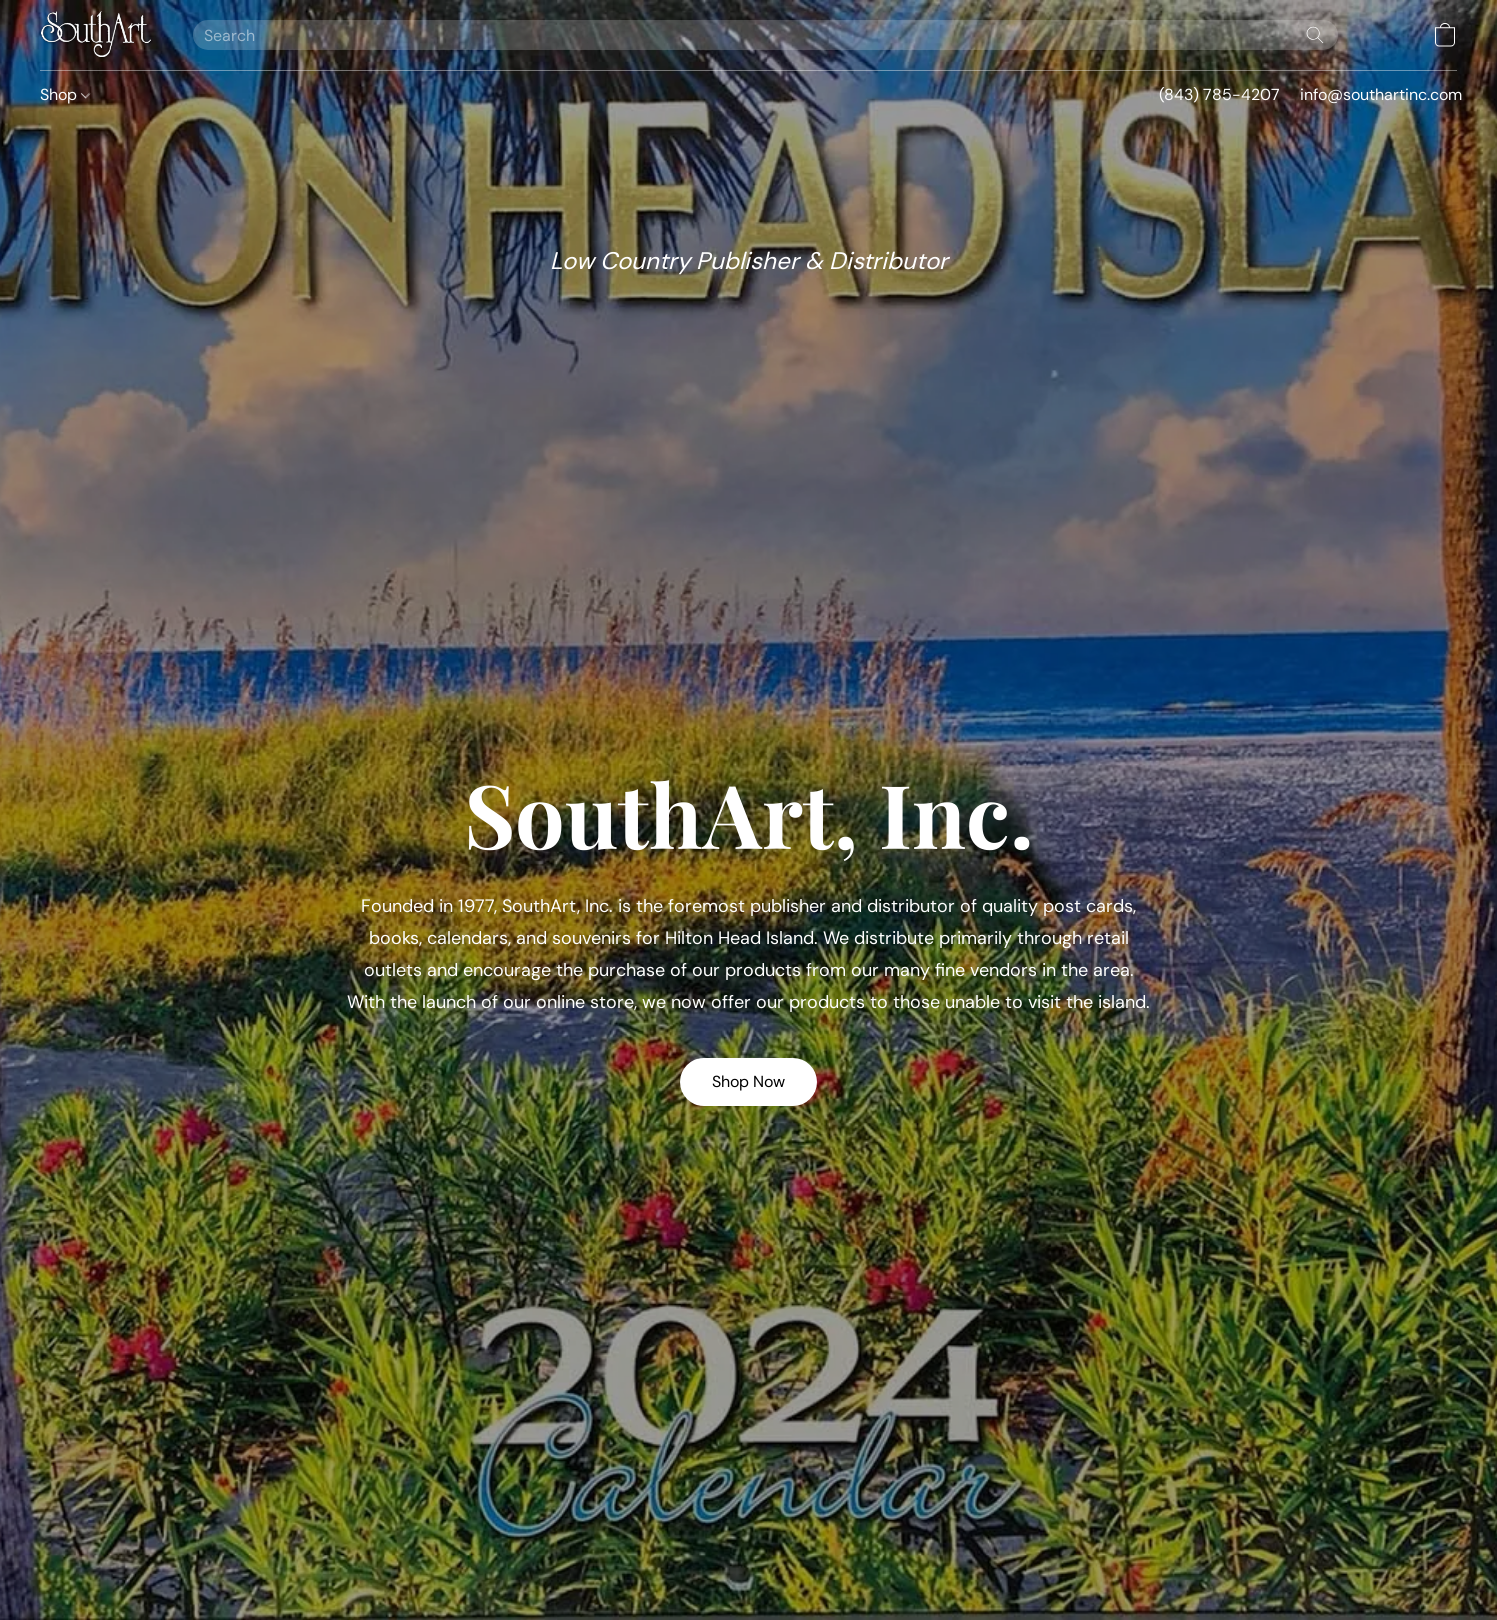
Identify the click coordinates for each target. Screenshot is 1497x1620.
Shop (65, 94)
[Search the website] (1315, 35)
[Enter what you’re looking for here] (765, 35)
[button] (96, 35)
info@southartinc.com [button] (1381, 94)
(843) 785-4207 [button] (1219, 94)
